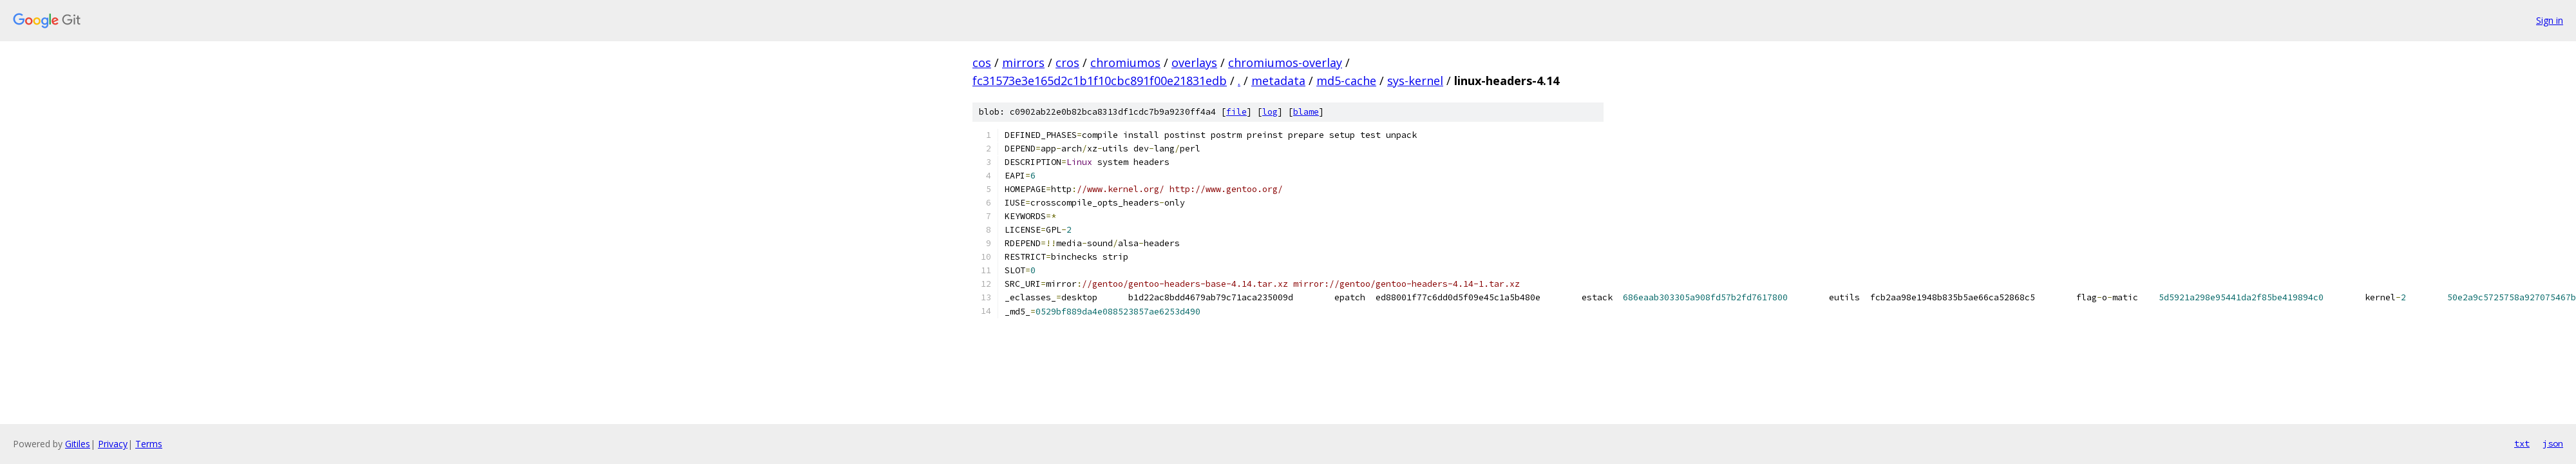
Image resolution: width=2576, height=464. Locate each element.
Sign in (2549, 20)
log (1270, 111)
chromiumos (1125, 62)
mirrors (1023, 62)
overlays (1194, 62)
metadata (1278, 80)
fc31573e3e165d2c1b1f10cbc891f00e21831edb (1099, 80)
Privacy (113, 444)
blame (1306, 111)
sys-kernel (1415, 80)
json (2553, 443)
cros (1067, 62)
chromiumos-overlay (1285, 62)
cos (981, 62)
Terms (148, 444)
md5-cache (1346, 80)
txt (2522, 443)
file (1236, 111)
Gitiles (77, 444)
